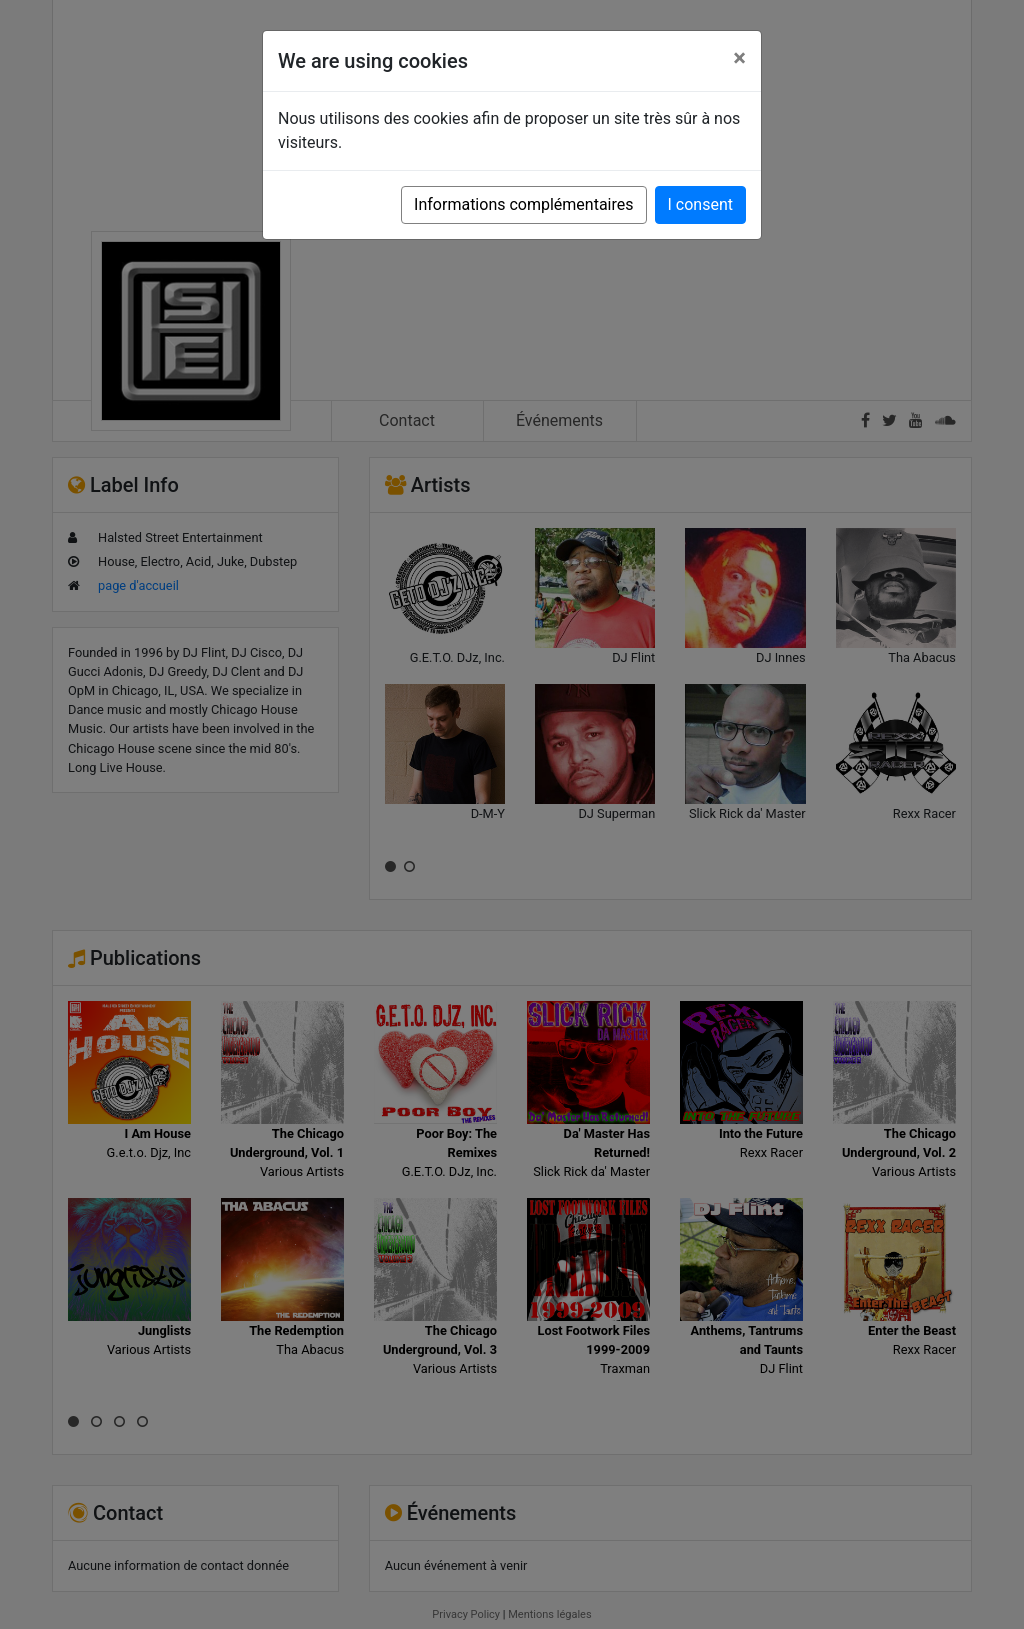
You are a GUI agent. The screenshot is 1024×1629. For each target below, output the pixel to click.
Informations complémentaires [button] (523, 204)
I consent (700, 204)
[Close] (739, 58)
